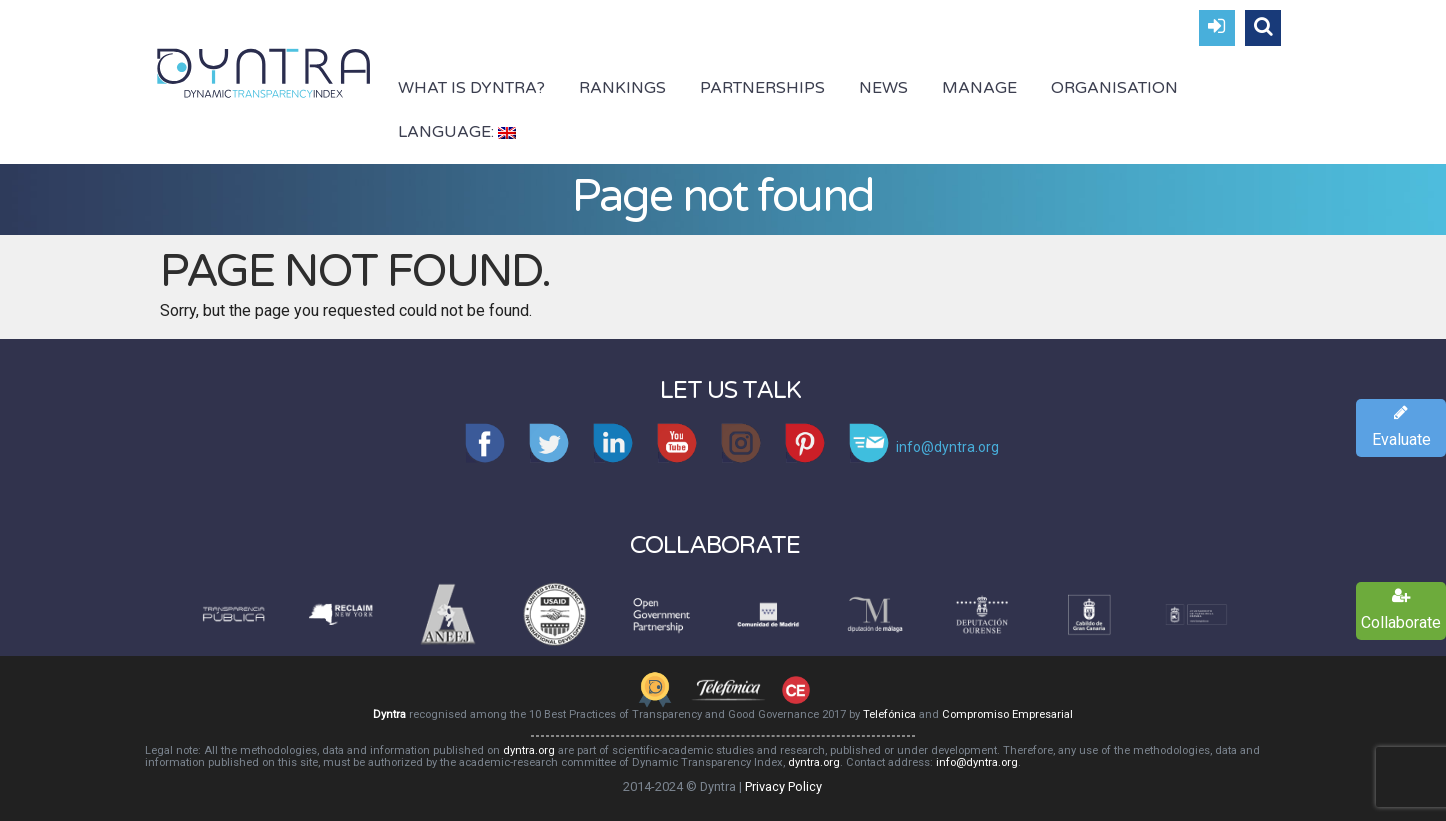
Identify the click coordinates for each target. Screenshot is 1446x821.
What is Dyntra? (471, 88)
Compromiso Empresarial (1007, 714)
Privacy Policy (783, 786)
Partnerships (762, 88)
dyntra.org (529, 750)
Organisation (1114, 88)
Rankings (622, 88)
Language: (457, 132)
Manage (979, 88)
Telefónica (889, 714)
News (883, 88)
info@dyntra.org (977, 762)
